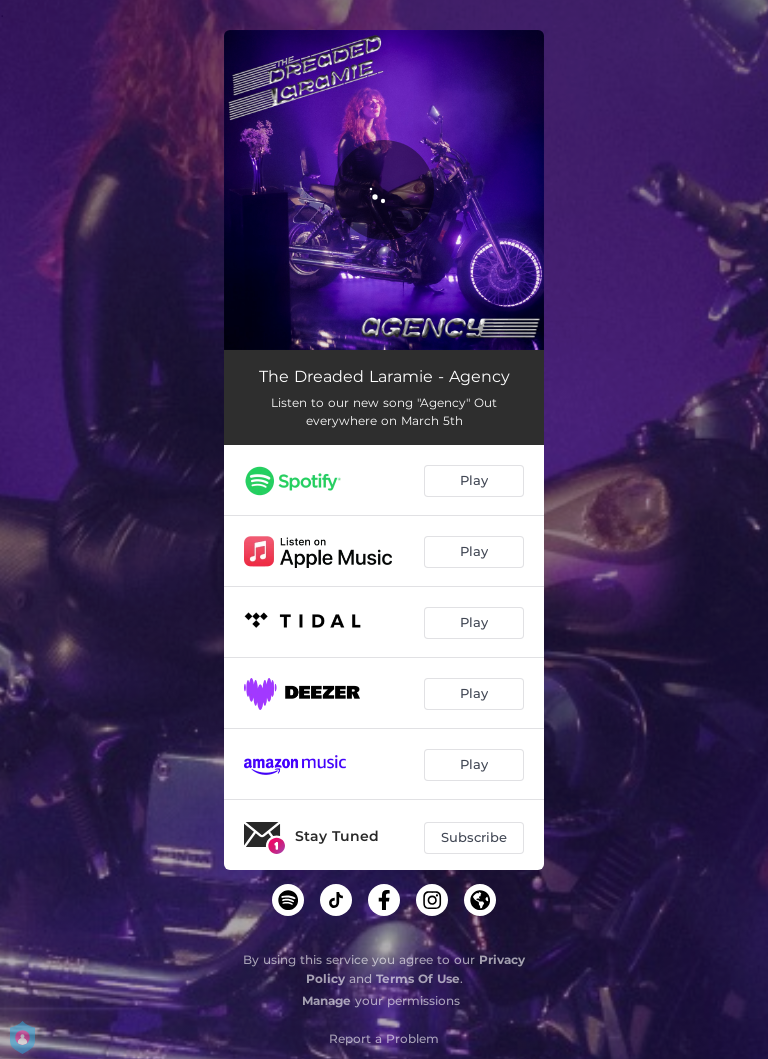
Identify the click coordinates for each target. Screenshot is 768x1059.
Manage (326, 1000)
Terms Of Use (418, 978)
